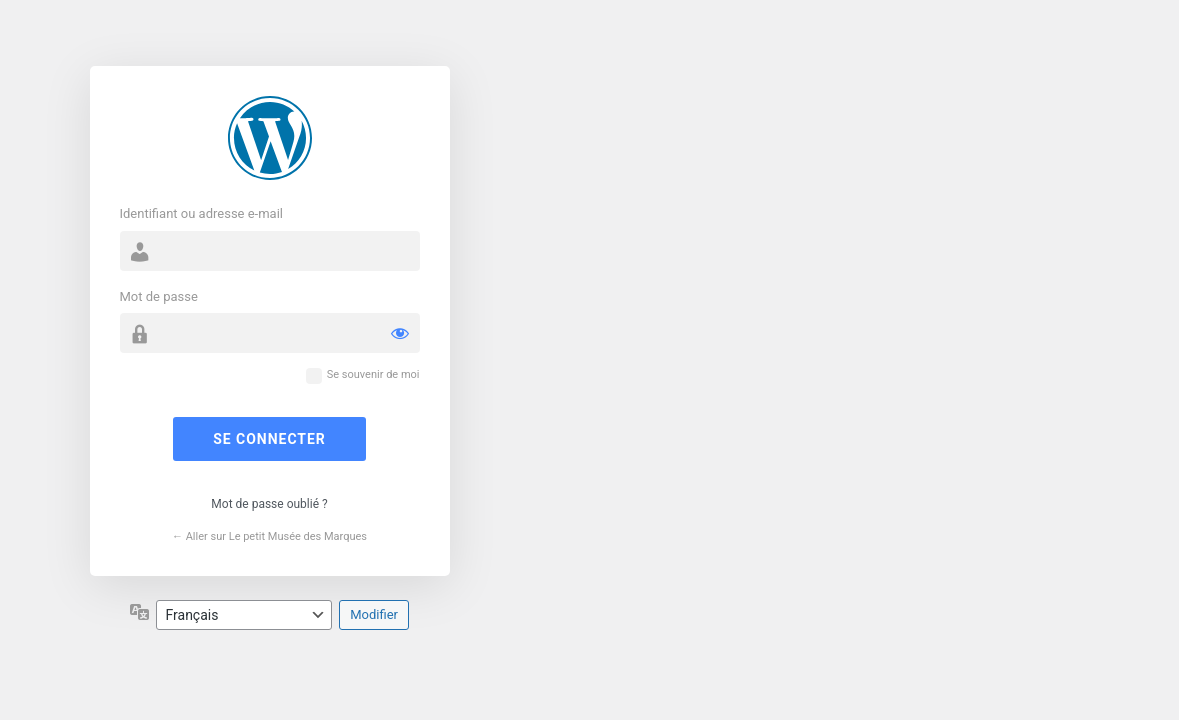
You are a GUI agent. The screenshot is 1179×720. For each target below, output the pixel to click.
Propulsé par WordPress (270, 138)
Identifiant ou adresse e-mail (202, 213)
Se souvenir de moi (373, 374)
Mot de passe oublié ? (269, 504)
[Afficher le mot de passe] (400, 333)
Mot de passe (159, 296)
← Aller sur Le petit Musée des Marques (269, 536)
